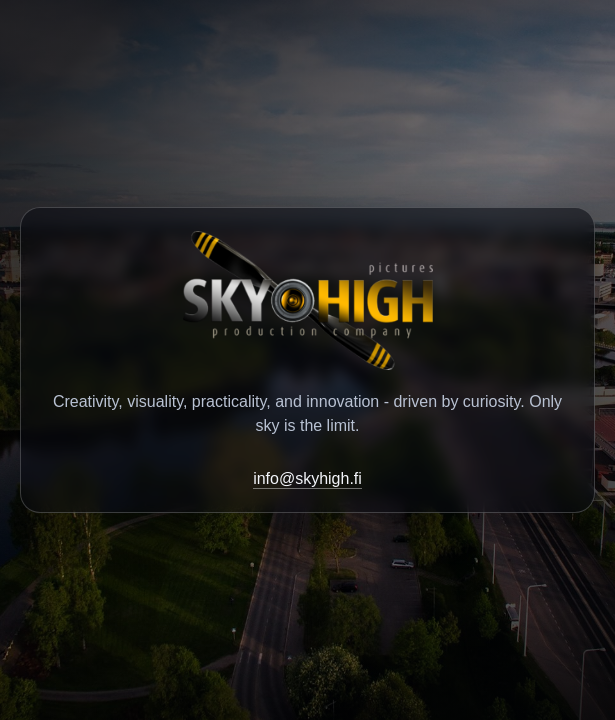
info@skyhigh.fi (307, 478)
